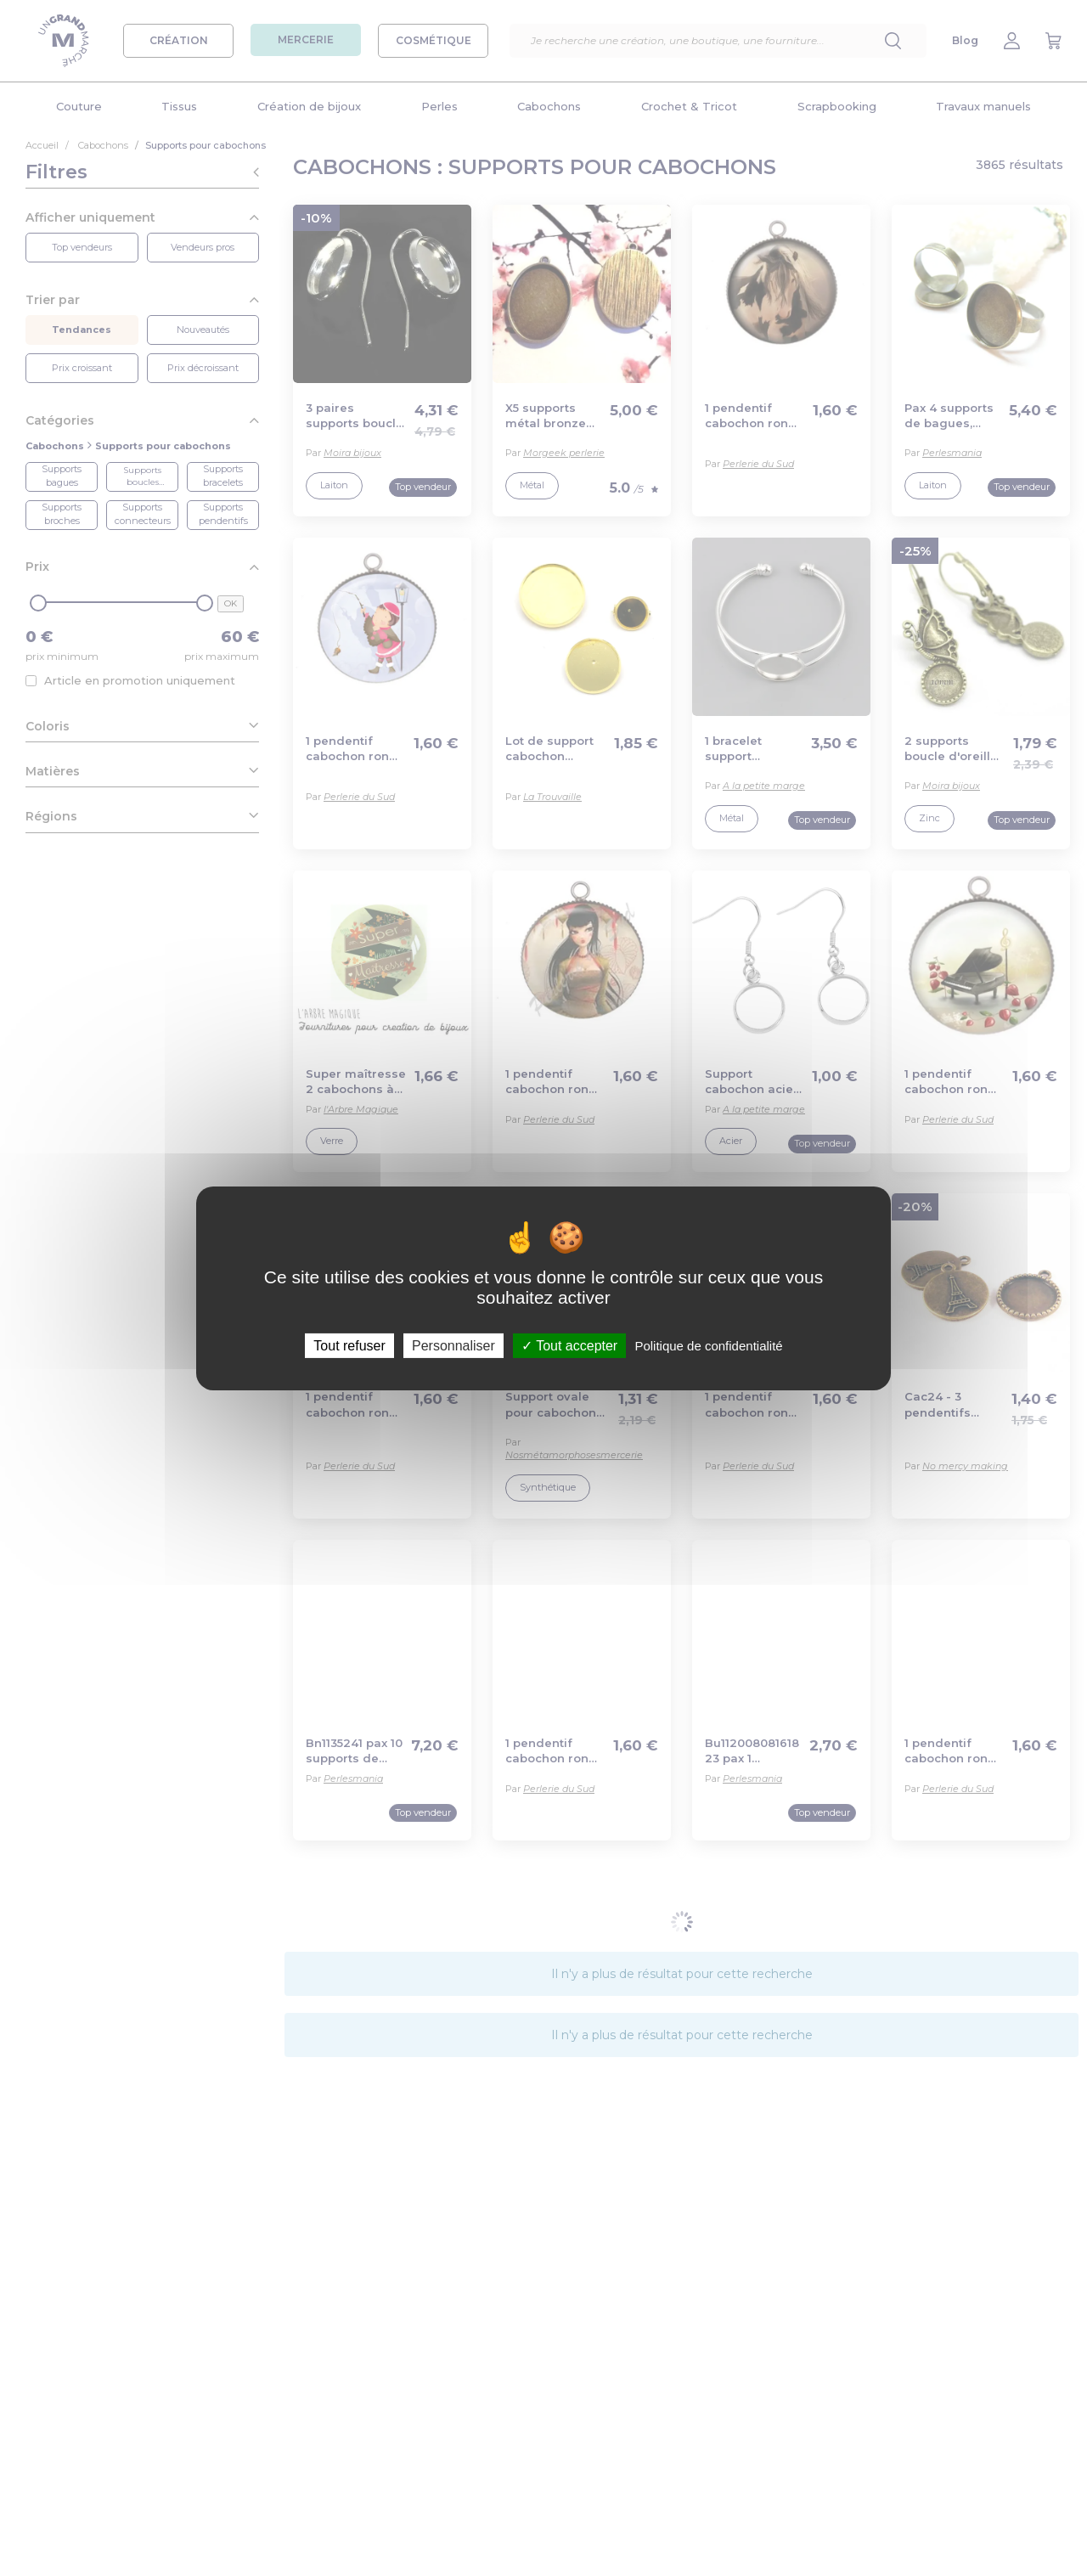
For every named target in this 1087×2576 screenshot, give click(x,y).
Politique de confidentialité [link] (708, 1345)
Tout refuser (349, 1345)
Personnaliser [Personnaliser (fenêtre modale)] (453, 1345)
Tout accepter (569, 1345)
